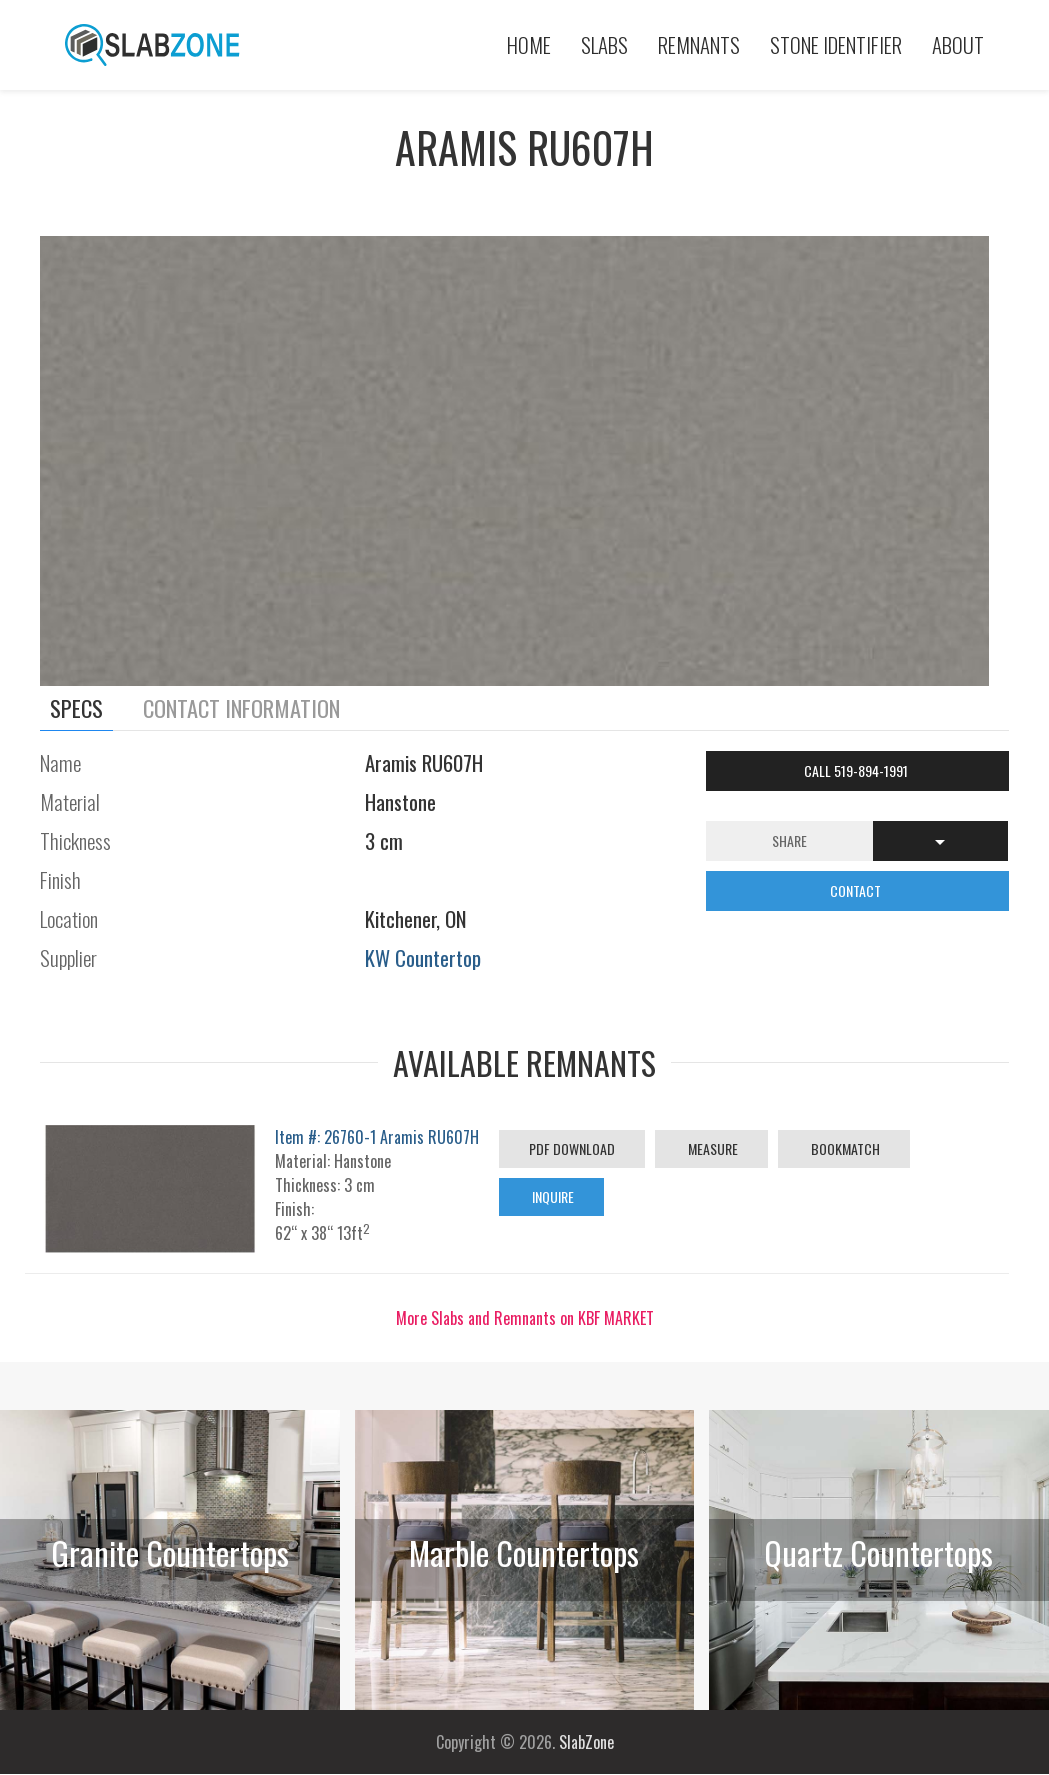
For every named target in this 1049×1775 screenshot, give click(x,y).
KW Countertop (423, 957)
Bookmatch (844, 1148)
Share (789, 840)
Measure (711, 1148)
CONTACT (857, 890)
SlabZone (586, 1742)
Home (529, 44)
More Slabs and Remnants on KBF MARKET (525, 1318)
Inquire (551, 1196)
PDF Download (572, 1148)
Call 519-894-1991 (857, 770)
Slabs (604, 44)
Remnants (699, 44)
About (958, 44)
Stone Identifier (836, 44)
